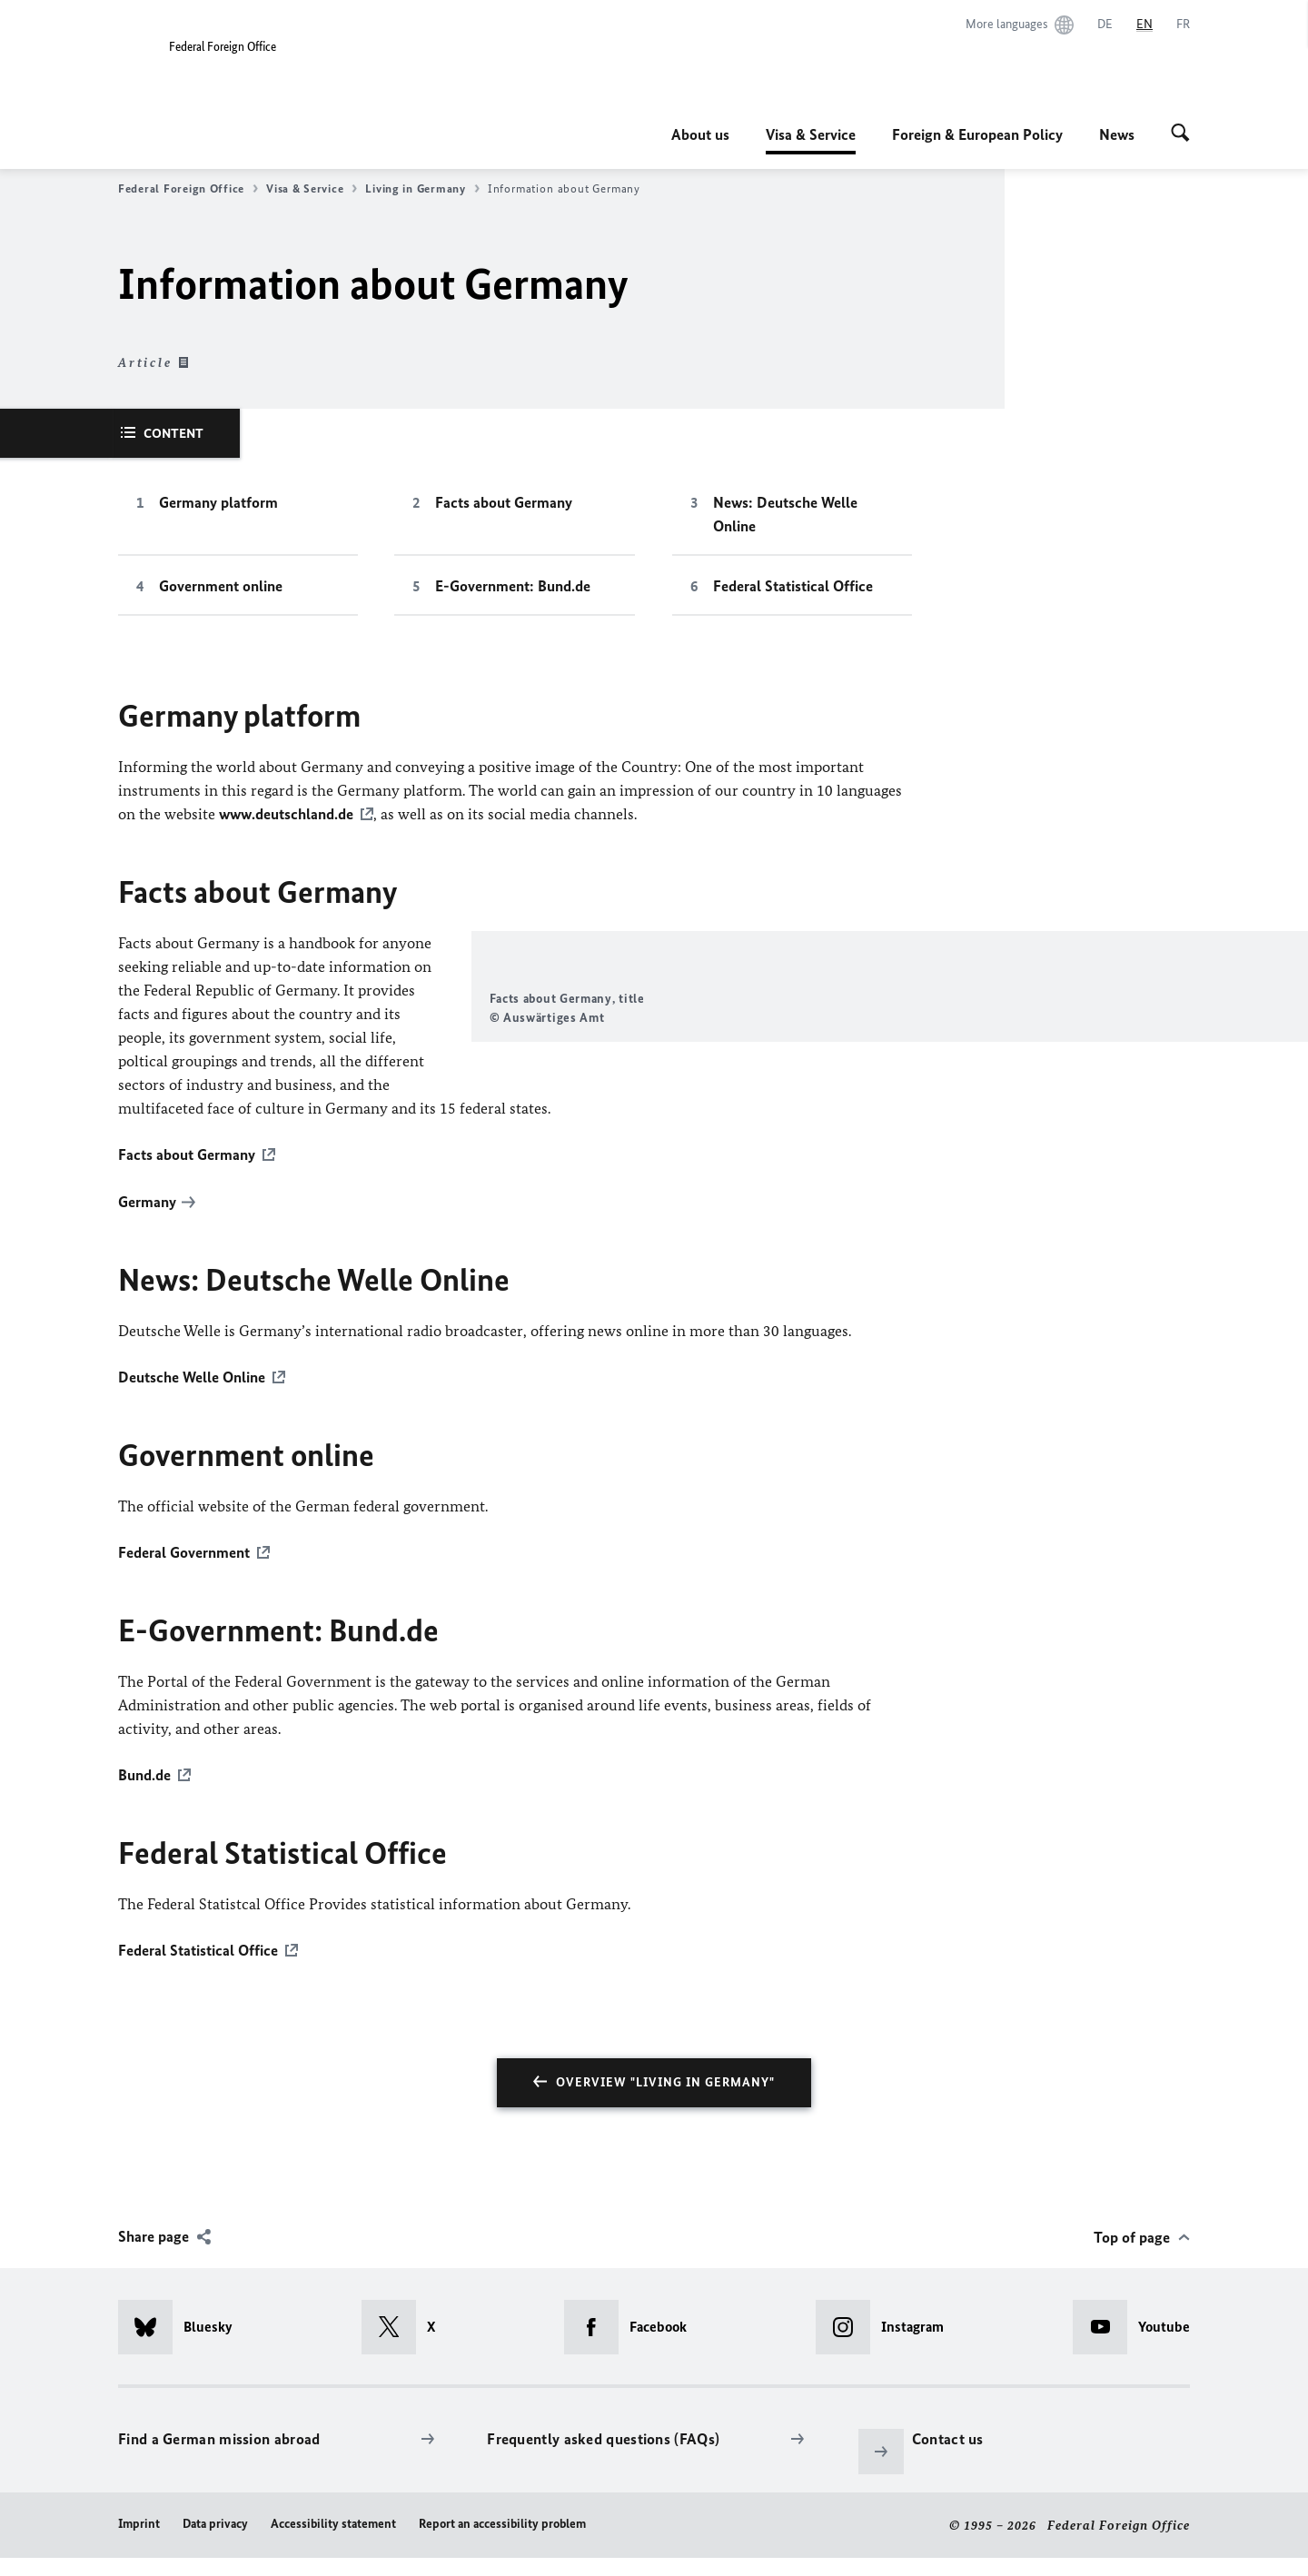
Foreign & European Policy (977, 134)
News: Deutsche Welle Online (785, 514)
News (1117, 134)
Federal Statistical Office (793, 586)
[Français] (1183, 24)
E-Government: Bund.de (512, 586)
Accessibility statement (333, 2541)
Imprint (139, 2541)
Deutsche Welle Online (191, 1398)
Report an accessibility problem (502, 2541)
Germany (147, 1223)
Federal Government (184, 1572)
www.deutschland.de (286, 814)
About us (700, 134)
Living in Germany (422, 189)
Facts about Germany (503, 502)
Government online (220, 586)
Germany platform (218, 502)
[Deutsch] (1105, 24)
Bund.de (144, 1794)
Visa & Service (811, 134)
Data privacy (215, 2541)
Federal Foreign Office (188, 189)
